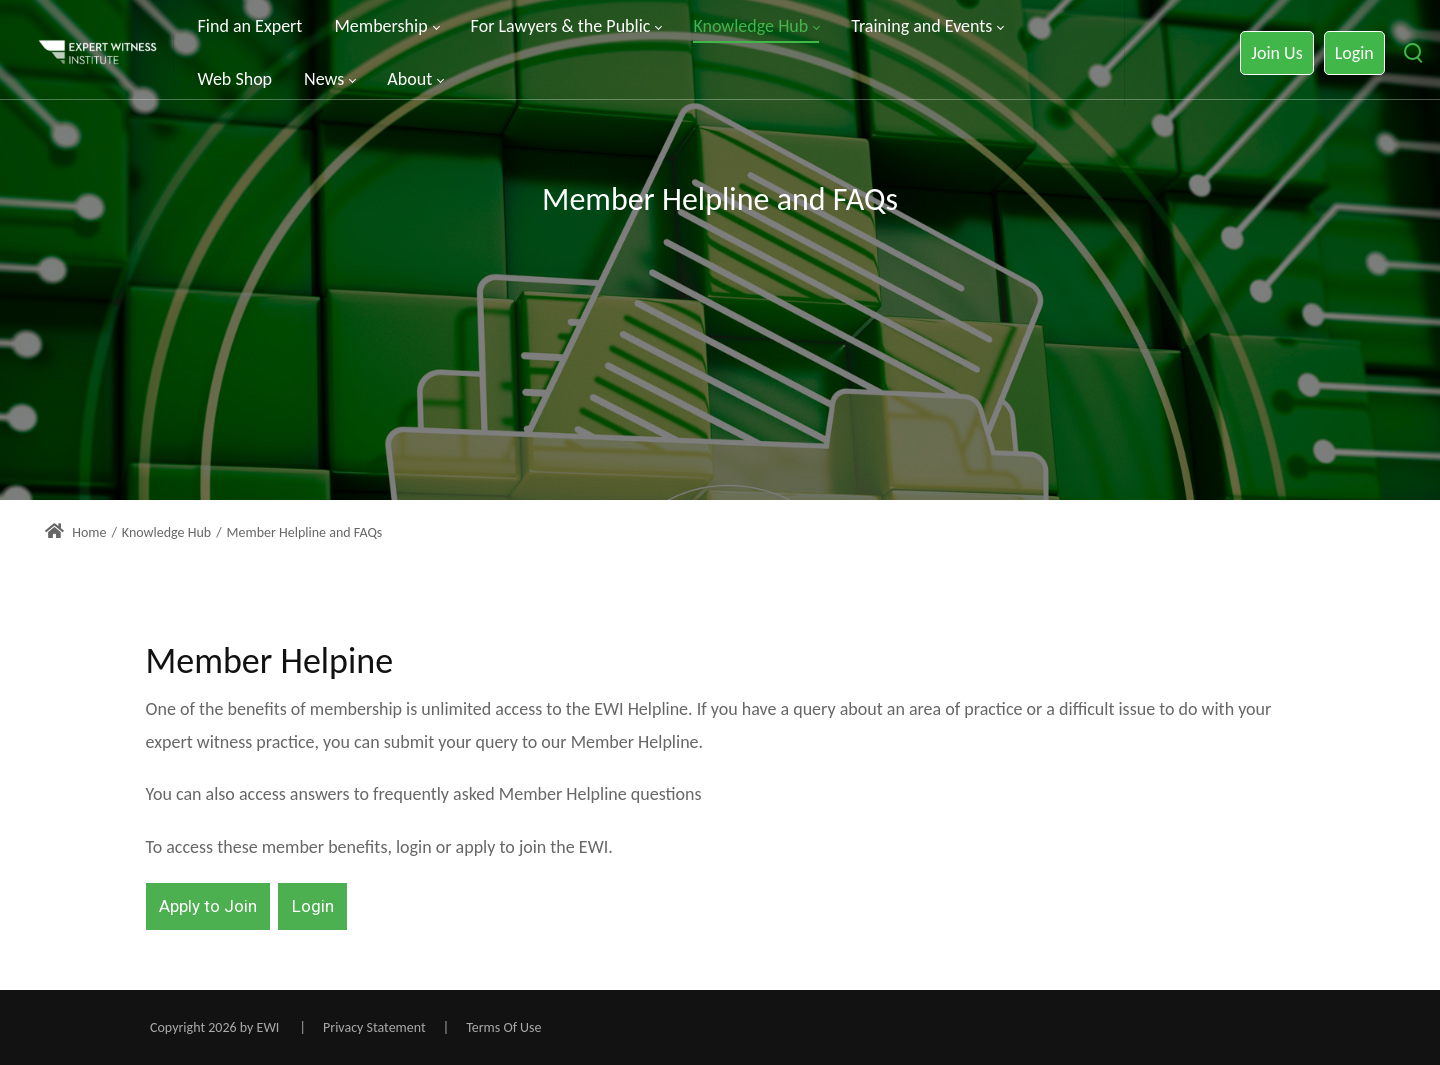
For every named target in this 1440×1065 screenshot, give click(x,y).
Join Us (1276, 53)
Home (75, 532)
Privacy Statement (374, 1027)
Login (1354, 53)
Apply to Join (208, 906)
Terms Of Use (503, 1027)
